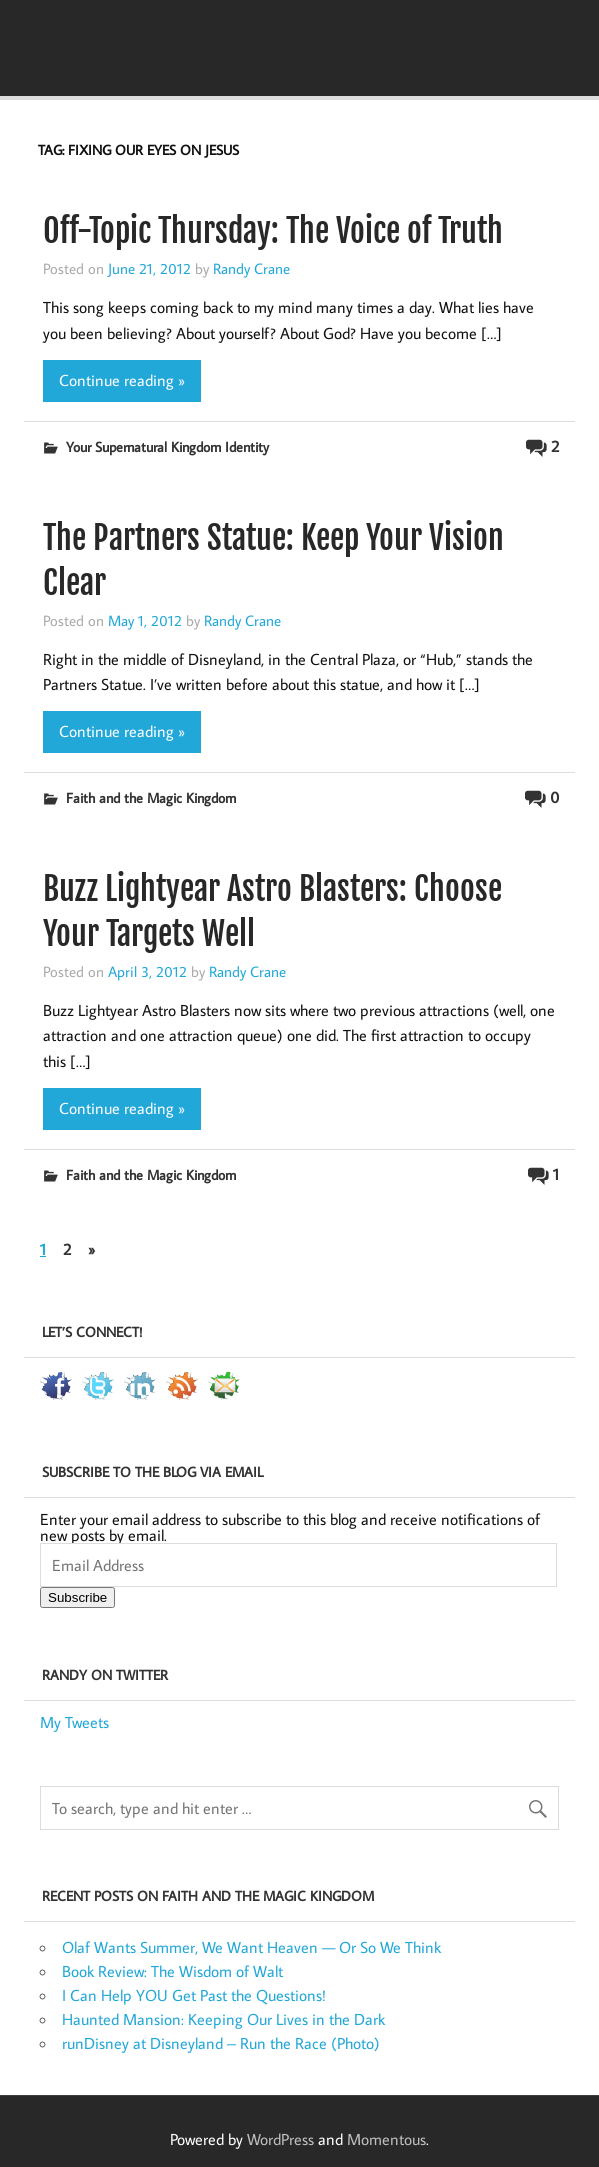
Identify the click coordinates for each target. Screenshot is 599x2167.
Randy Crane (251, 268)
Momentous (386, 2139)
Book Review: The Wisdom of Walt (172, 1971)
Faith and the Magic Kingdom (151, 797)
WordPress (280, 2139)
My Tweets (74, 1722)
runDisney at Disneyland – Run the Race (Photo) (221, 2043)
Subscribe (77, 1597)
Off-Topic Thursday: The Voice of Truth (273, 231)
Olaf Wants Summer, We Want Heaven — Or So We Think (251, 1947)
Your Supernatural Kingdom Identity (167, 446)
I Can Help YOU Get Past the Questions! (194, 1995)
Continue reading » (122, 380)
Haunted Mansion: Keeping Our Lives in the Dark (223, 2019)
